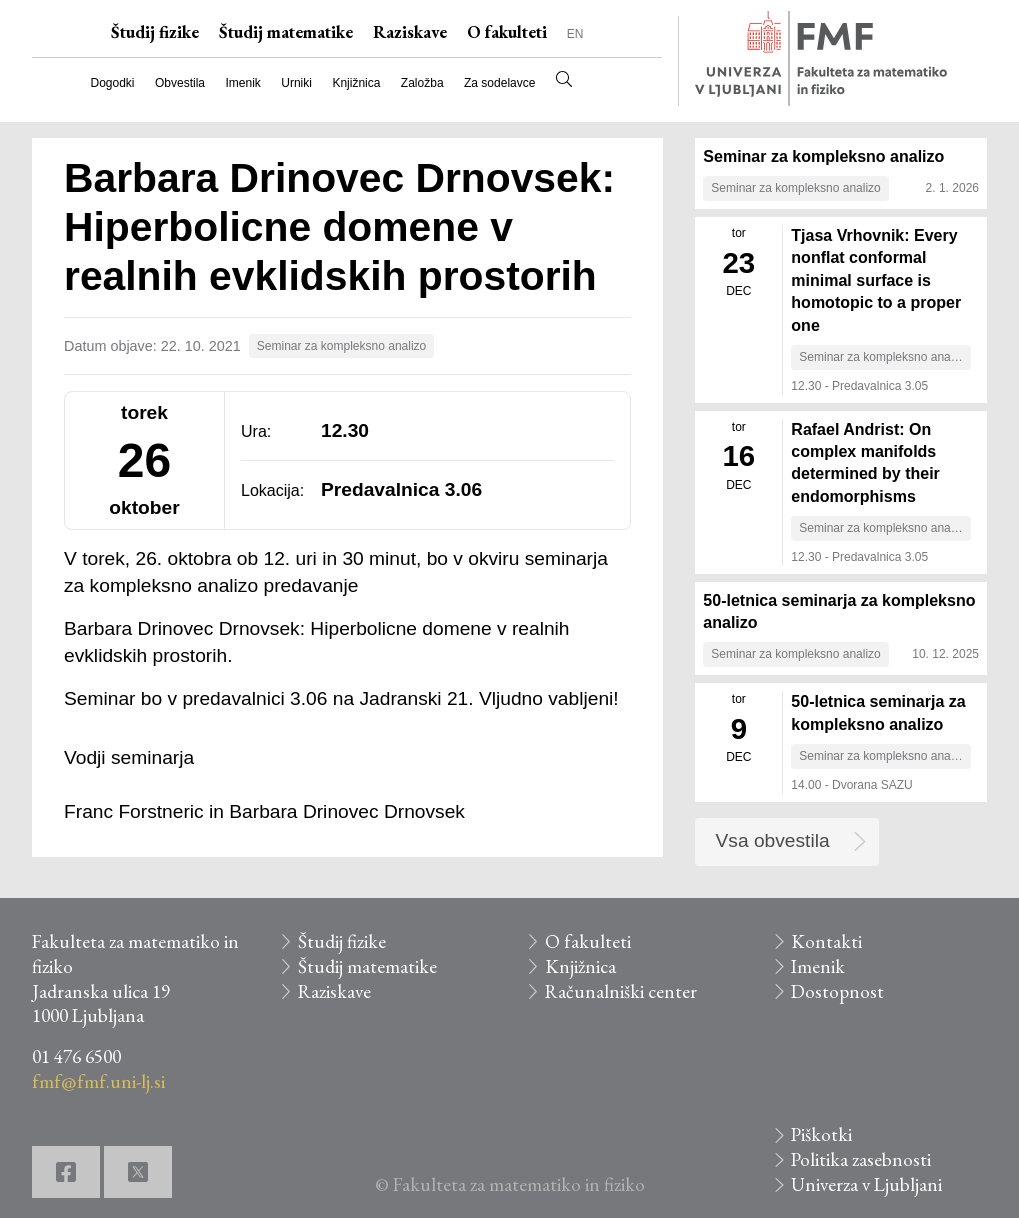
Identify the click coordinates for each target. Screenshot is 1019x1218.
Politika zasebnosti (861, 1159)
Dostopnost (837, 991)
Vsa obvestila (773, 840)
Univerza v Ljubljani (866, 1184)
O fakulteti (507, 32)
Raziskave (410, 32)
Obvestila (180, 83)
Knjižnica (356, 83)
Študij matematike (286, 32)
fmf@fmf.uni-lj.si (98, 1081)
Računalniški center (621, 991)
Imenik (242, 83)
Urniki (296, 83)
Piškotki (821, 1134)
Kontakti (826, 941)
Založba (422, 83)
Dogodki (112, 83)
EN (575, 34)
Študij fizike (155, 32)
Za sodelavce (499, 83)
